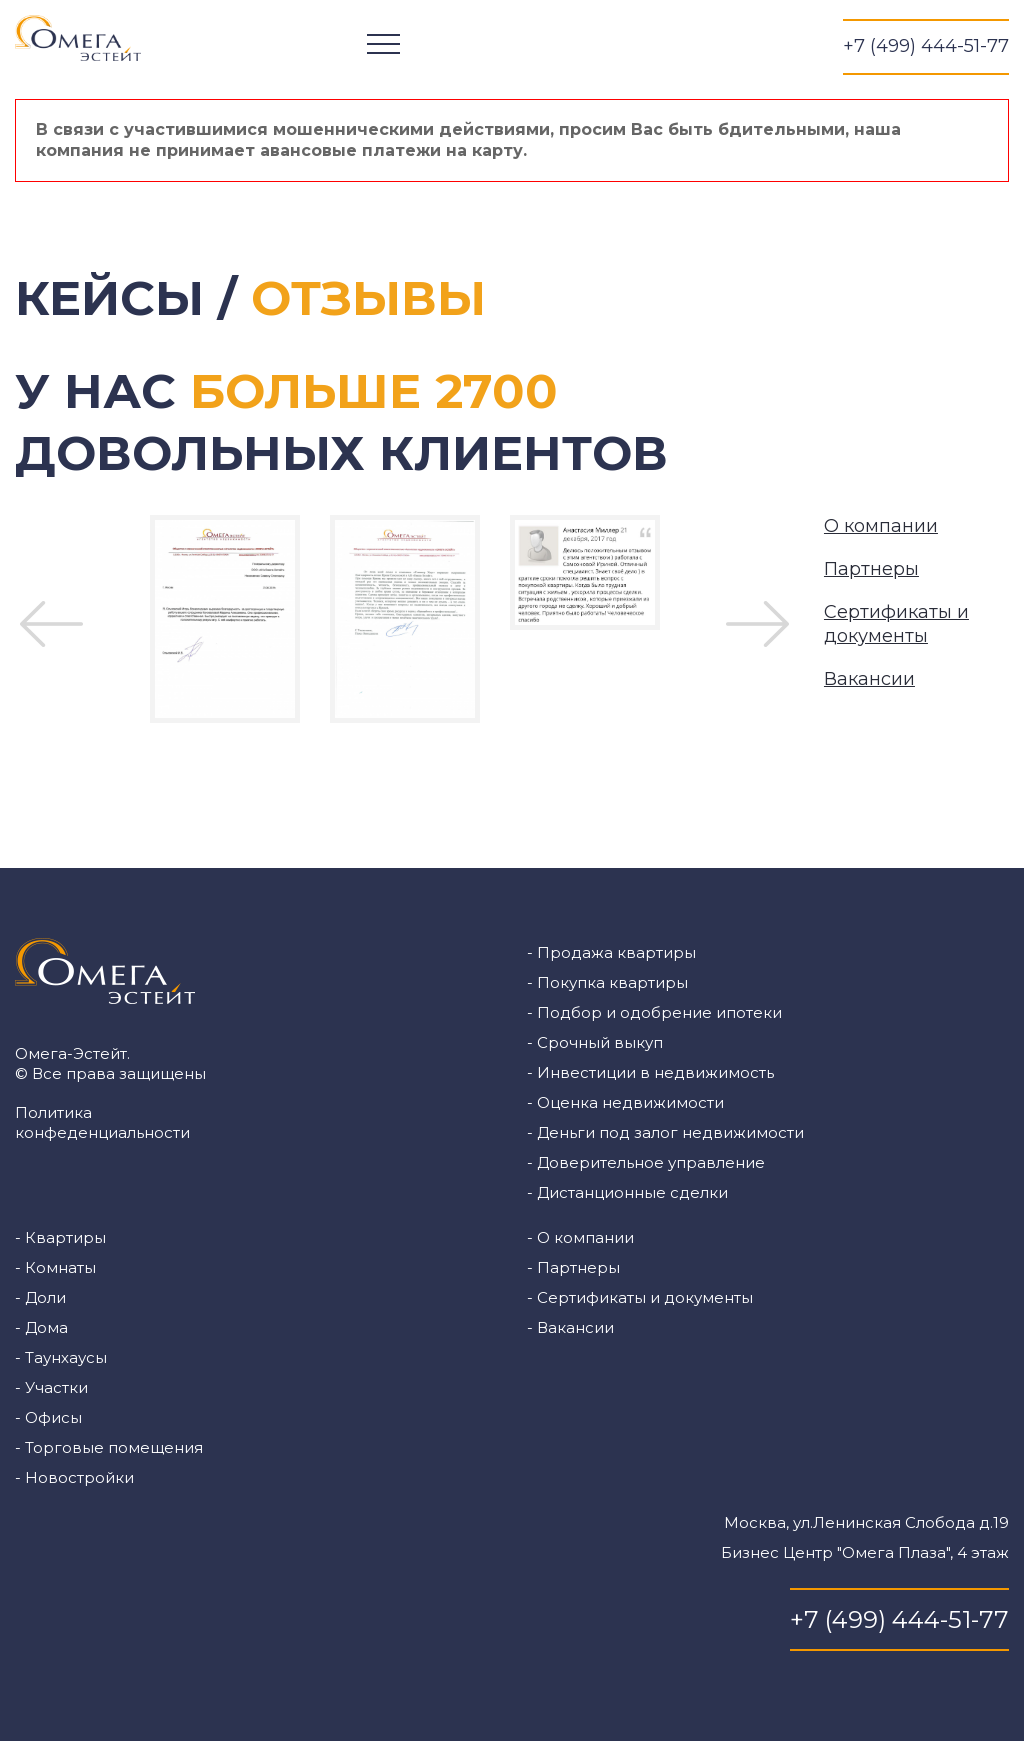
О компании (881, 526)
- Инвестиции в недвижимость (650, 1072)
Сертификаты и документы (896, 623)
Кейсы (109, 298)
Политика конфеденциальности (102, 1122)
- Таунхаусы (61, 1357)
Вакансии (869, 679)
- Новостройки (74, 1477)
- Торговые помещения (109, 1447)
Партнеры (871, 569)
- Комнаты (55, 1267)
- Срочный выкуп (595, 1042)
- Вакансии (570, 1327)
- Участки (51, 1387)
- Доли (40, 1297)
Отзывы (368, 298)
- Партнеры (573, 1267)
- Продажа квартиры (611, 952)
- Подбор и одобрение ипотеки (654, 1012)
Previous (51, 624)
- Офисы (48, 1417)
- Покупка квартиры (607, 982)
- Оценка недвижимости (625, 1102)
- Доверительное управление (646, 1162)
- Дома (41, 1327)
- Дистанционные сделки (627, 1192)
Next (757, 624)
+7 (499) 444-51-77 (926, 46)
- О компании (580, 1237)
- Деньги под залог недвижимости (665, 1132)
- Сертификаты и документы (640, 1297)
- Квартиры (60, 1237)
